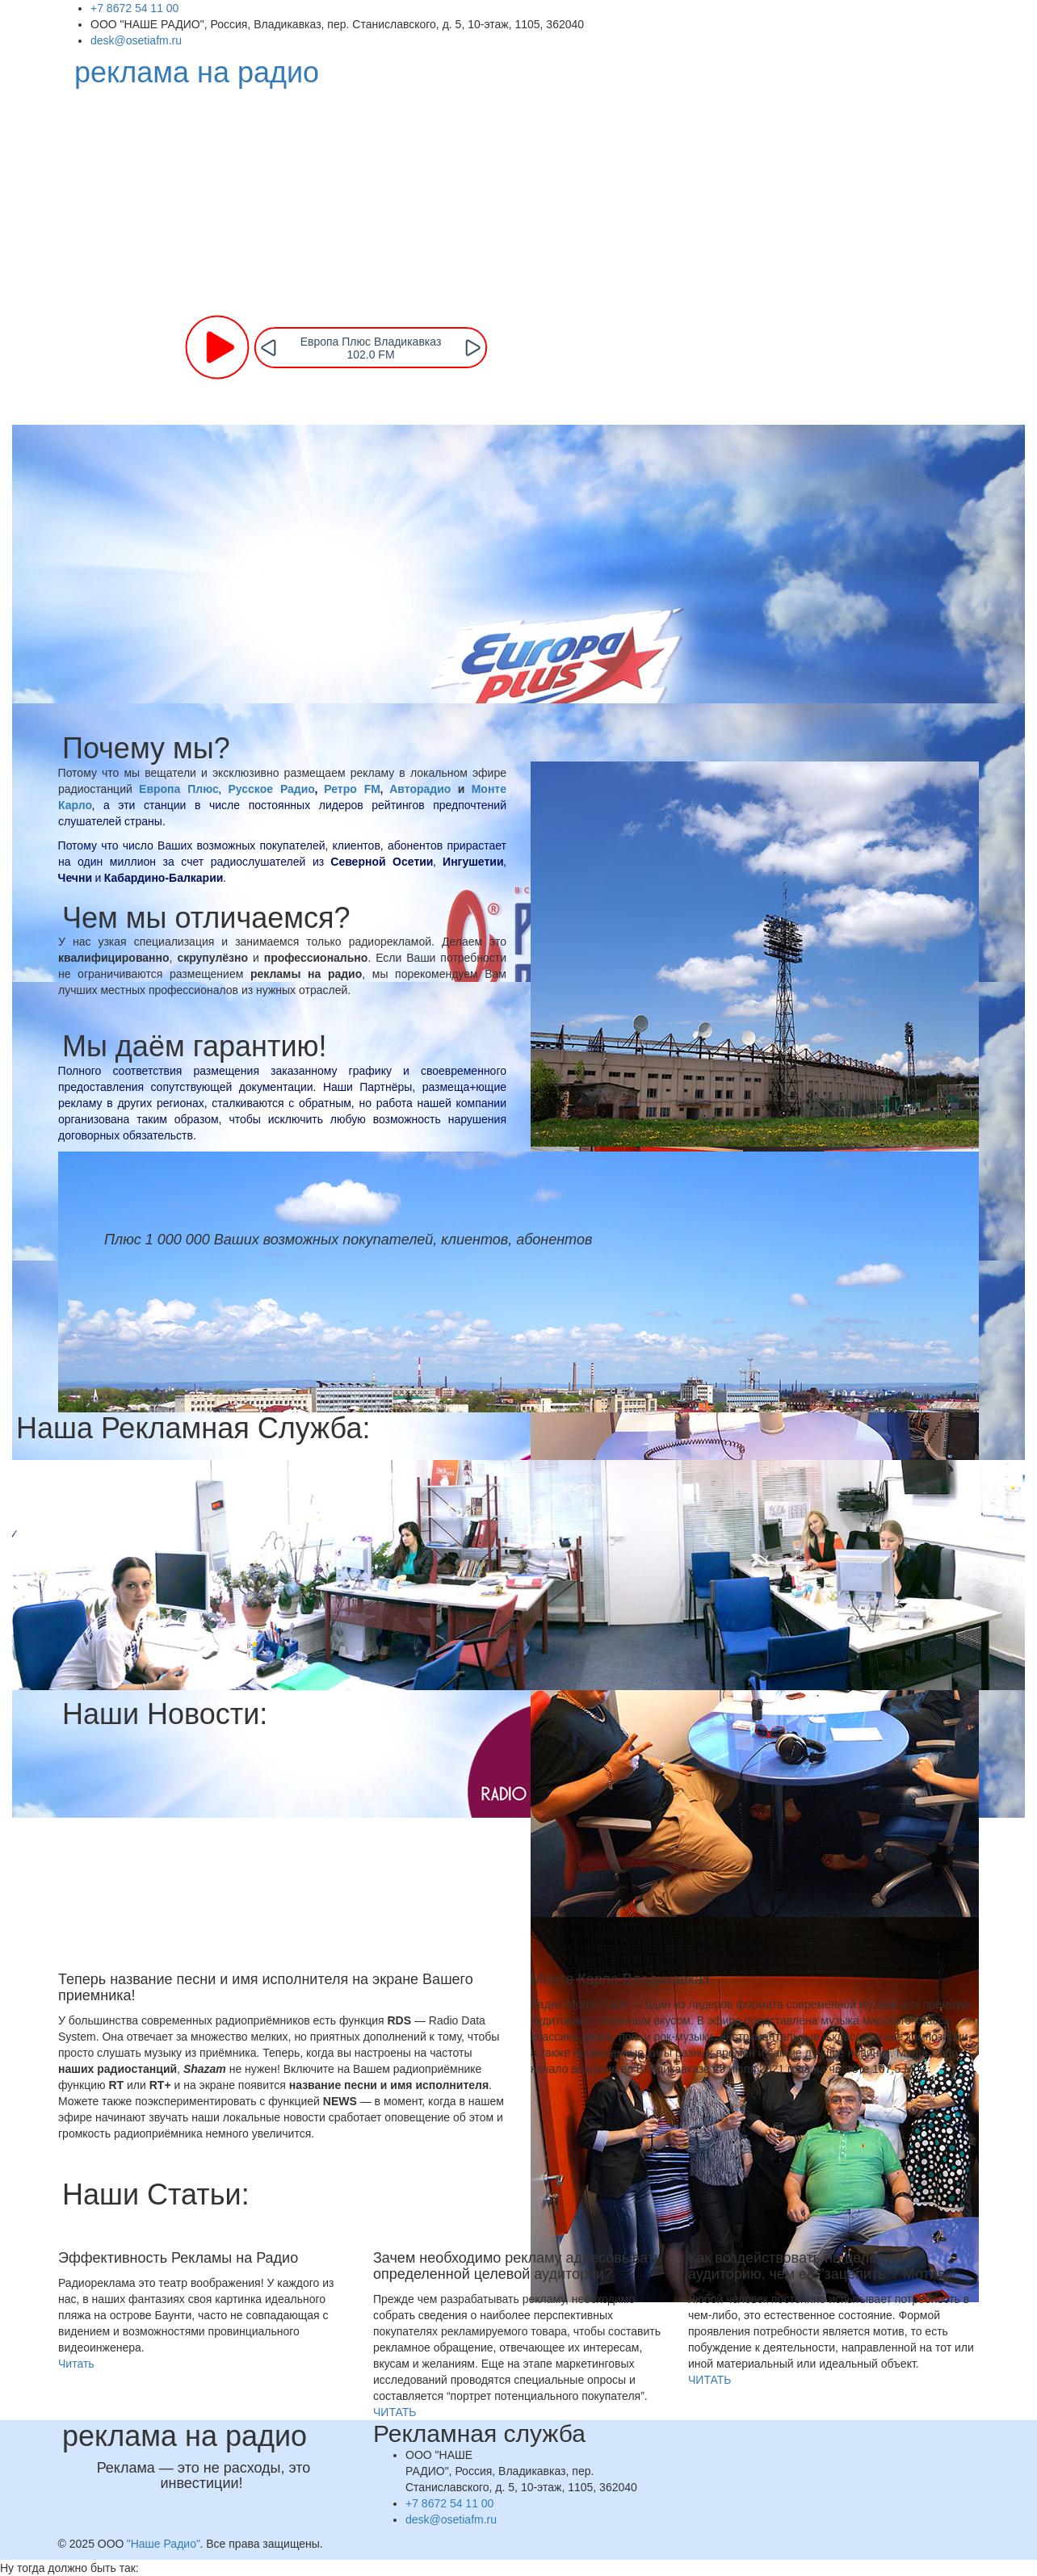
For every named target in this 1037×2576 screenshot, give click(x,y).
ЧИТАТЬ (394, 2412)
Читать (76, 2363)
